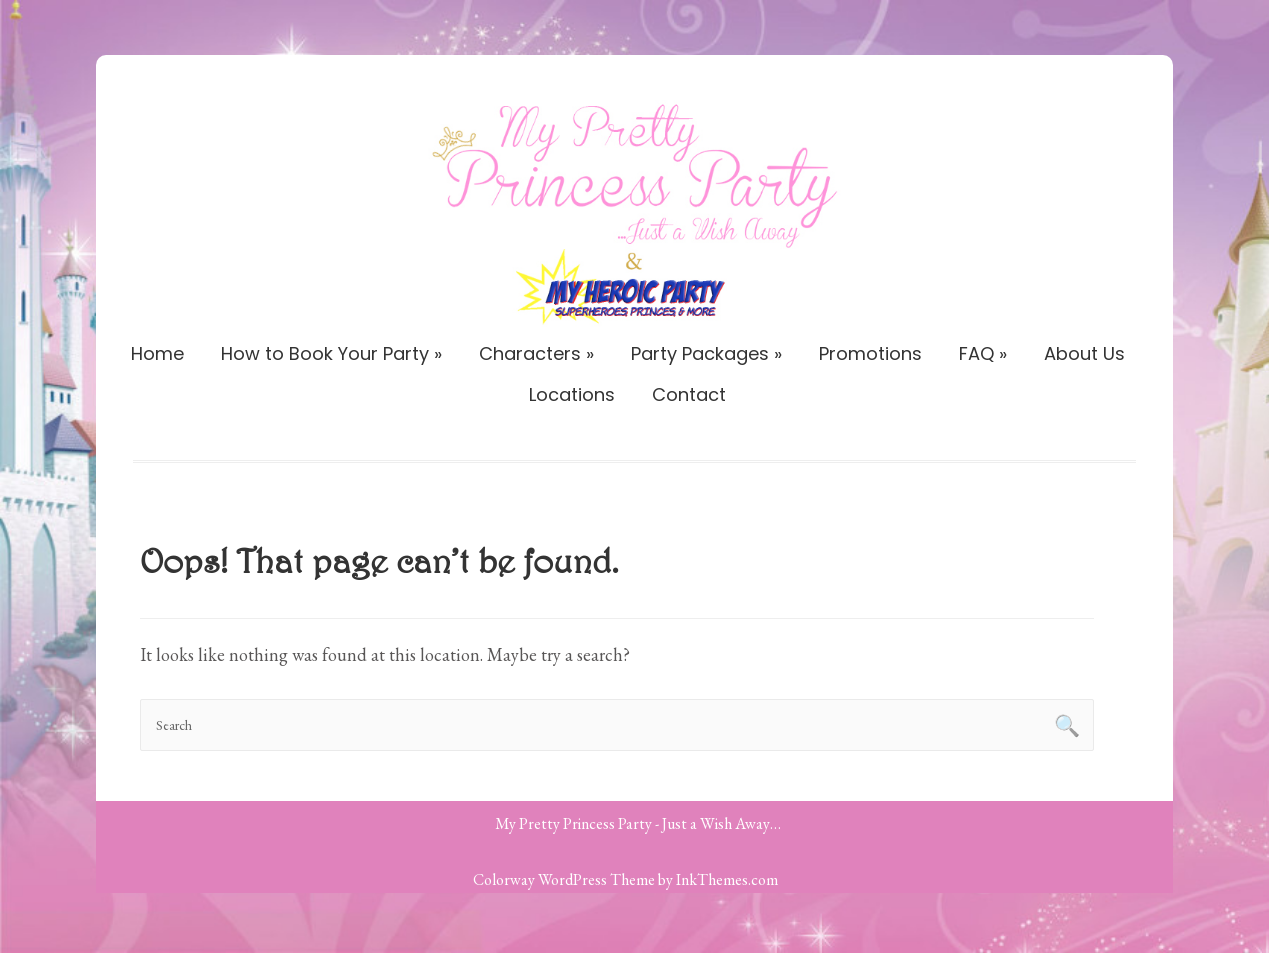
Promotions (870, 353)
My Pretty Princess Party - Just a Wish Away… (638, 823)
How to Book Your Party (331, 353)
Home (157, 353)
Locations (572, 394)
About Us (1084, 353)
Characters (536, 353)
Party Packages (706, 353)
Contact (689, 394)
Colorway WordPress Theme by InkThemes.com (625, 879)
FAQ (983, 353)
